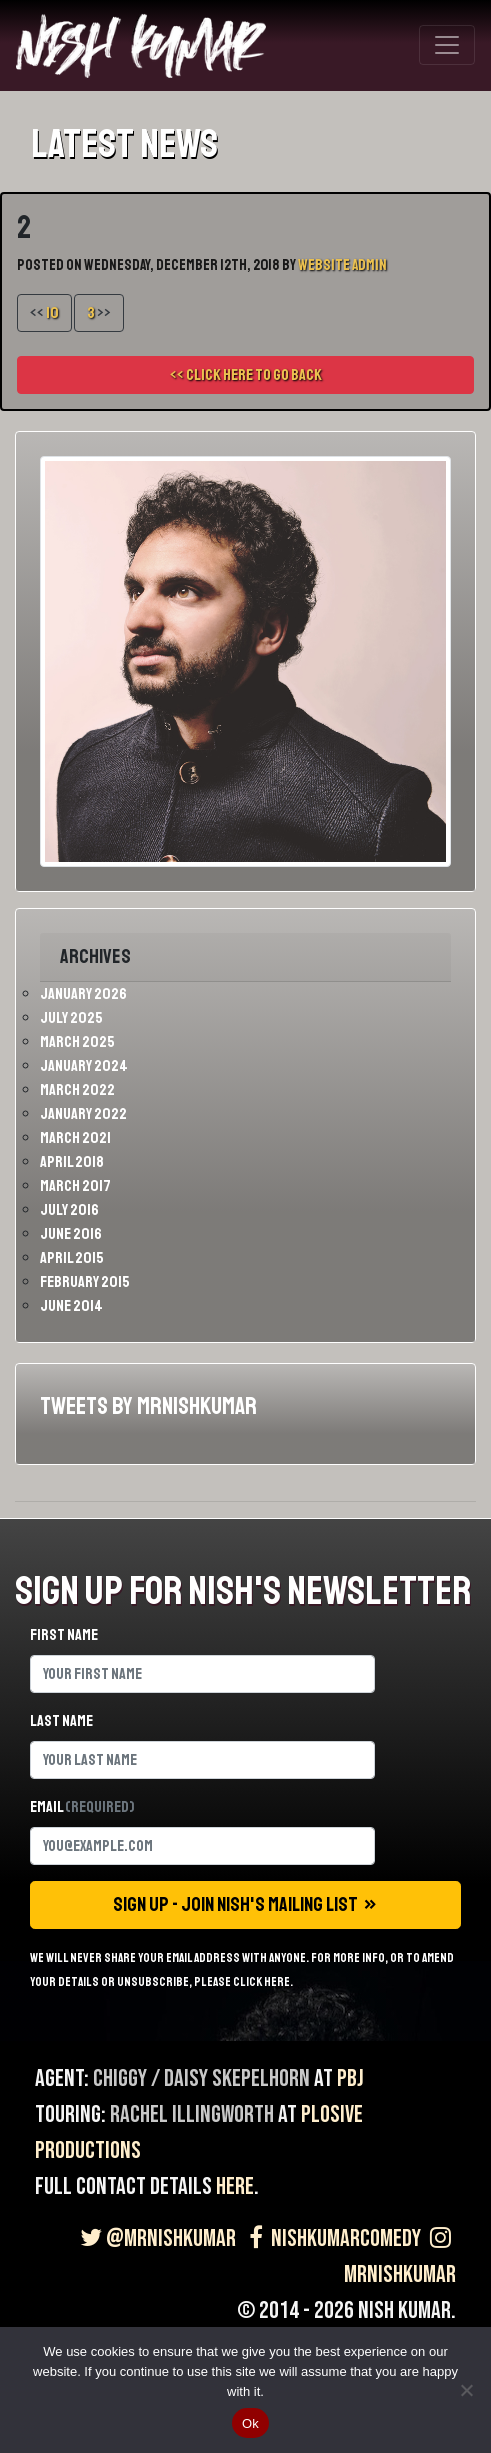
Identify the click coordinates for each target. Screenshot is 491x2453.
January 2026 (83, 994)
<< (44, 313)
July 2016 (69, 1210)
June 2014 (71, 1306)
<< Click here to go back (246, 375)
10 (52, 313)
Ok (250, 2423)
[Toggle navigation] (447, 45)
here (235, 2186)
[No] (466, 2390)
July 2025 (71, 1018)
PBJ (350, 2078)
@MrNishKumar (155, 2238)
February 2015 (85, 1282)
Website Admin (342, 265)
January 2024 (84, 1066)
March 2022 (77, 1090)
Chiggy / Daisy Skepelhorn (201, 2078)
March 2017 (75, 1186)
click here (261, 1982)
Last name (61, 1721)
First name (64, 1635)
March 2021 (75, 1138)
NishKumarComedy (330, 2238)
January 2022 (83, 1114)
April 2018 (72, 1162)
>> (99, 313)
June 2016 (71, 1234)
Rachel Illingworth (192, 2114)
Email (82, 1807)
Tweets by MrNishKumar (148, 1406)
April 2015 (72, 1258)
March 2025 (77, 1042)
